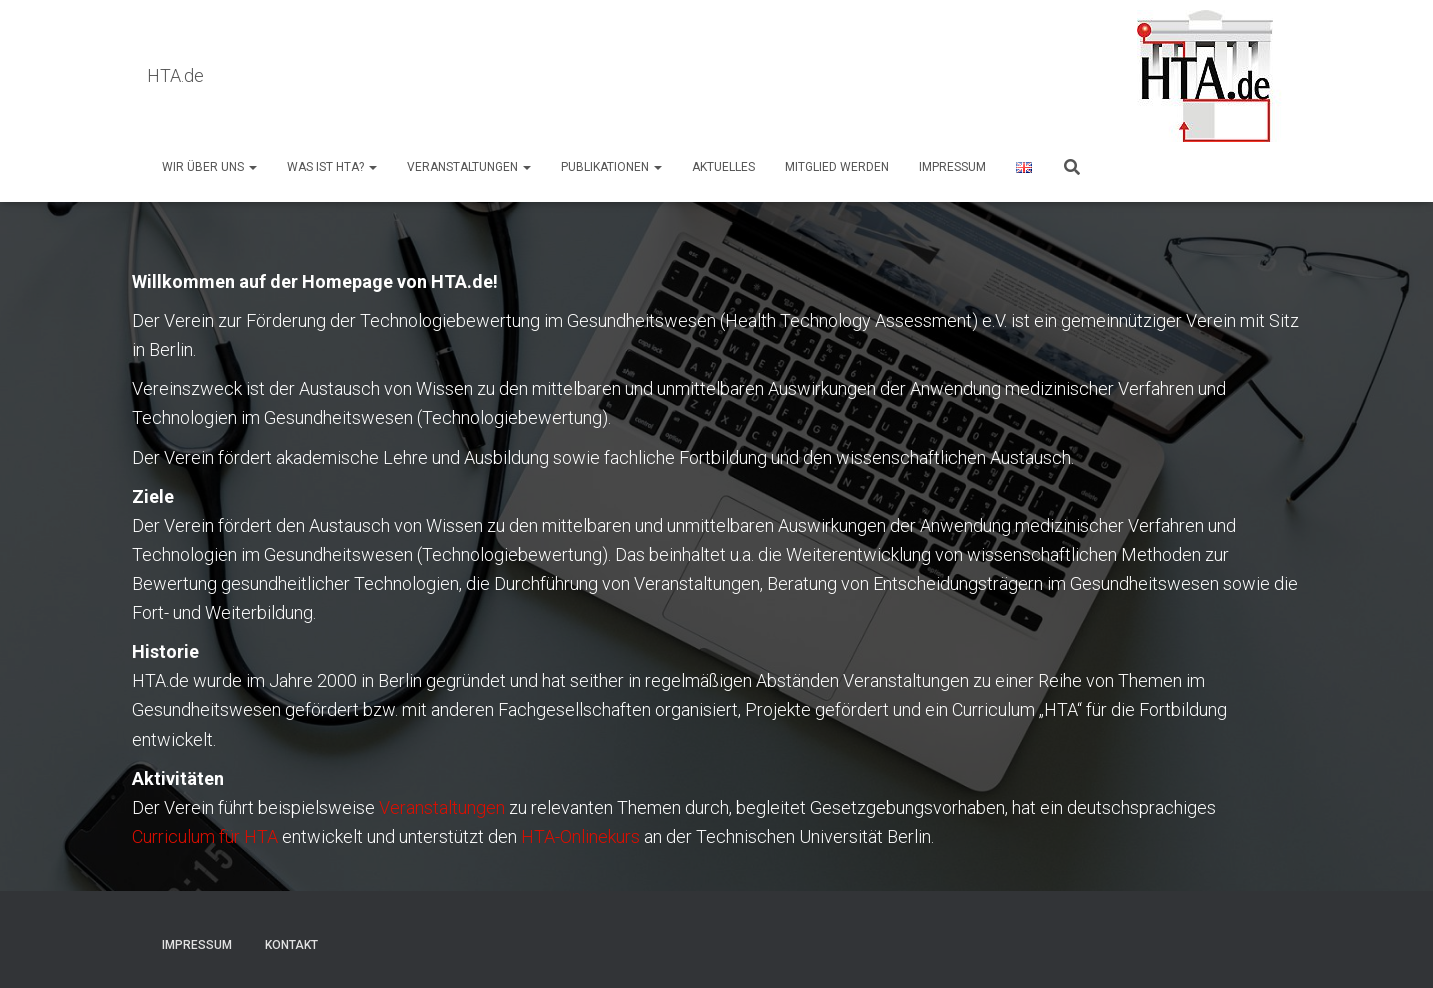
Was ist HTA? (332, 167)
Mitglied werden (837, 167)
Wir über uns (209, 167)
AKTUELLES (723, 167)
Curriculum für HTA (205, 836)
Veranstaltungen (469, 167)
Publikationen (611, 167)
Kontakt (291, 945)
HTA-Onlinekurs (580, 836)
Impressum (952, 167)
